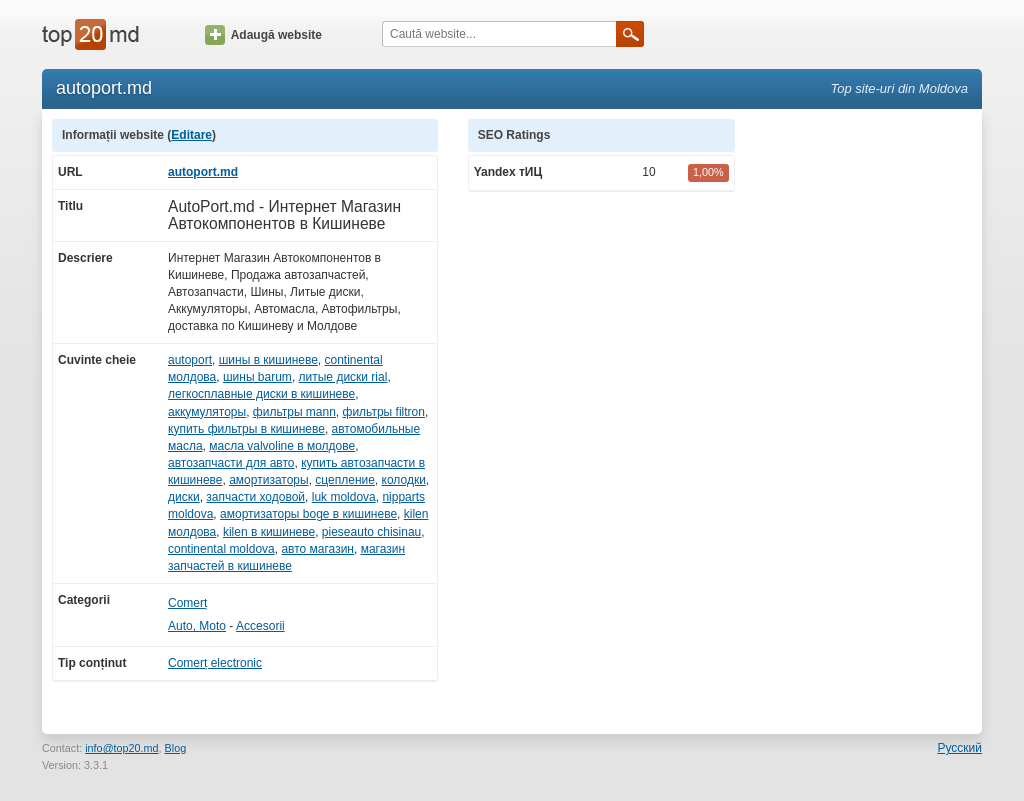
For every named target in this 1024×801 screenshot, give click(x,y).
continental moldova (221, 549)
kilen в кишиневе (269, 532)
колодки (404, 480)
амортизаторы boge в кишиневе (308, 514)
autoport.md (203, 172)
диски (184, 497)
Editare (191, 135)
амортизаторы (268, 480)
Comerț (187, 603)
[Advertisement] (868, 419)
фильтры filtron (384, 412)
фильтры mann (294, 412)
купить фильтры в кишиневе (246, 429)
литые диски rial (343, 377)
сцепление (345, 480)
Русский (959, 748)
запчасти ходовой (255, 497)
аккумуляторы (207, 412)
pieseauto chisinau (371, 532)
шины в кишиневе (268, 360)
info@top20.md (121, 748)
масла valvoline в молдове (282, 446)
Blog (176, 748)
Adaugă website (263, 35)
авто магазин (317, 549)
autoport (190, 360)
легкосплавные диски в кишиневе (261, 394)
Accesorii (260, 626)
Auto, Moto (197, 626)
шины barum (257, 377)
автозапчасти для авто (231, 463)
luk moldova (344, 497)
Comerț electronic (215, 663)
